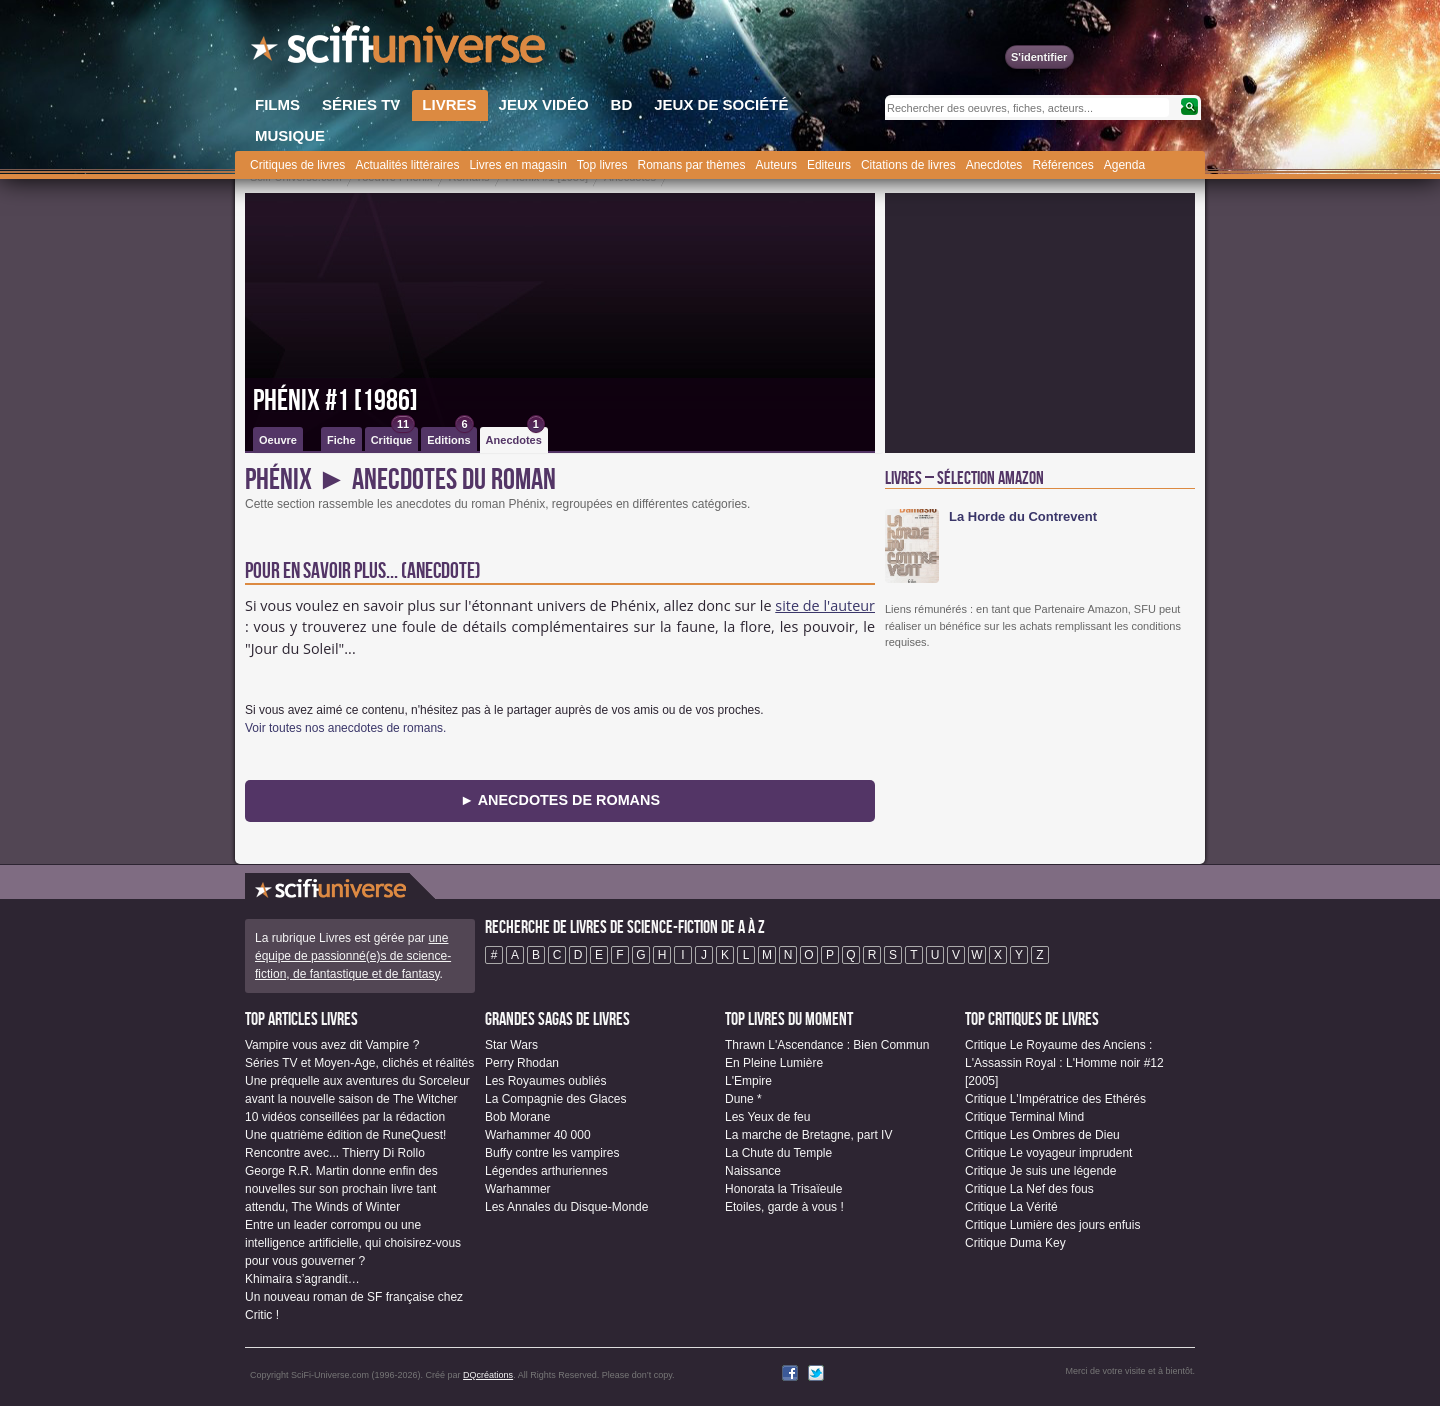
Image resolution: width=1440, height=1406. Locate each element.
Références (1062, 165)
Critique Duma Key (1015, 1243)
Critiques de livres (297, 165)
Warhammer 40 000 (538, 1135)
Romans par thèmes (692, 165)
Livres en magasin (517, 165)
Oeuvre (278, 440)
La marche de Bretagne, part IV (808, 1135)
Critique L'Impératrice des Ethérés (1055, 1099)
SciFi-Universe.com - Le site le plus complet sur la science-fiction (400, 50)
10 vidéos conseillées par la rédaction (345, 1117)
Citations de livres (908, 165)
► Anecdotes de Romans (560, 800)
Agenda (1124, 165)
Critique (393, 436)
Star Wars (511, 1045)
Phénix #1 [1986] (335, 401)
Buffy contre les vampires (552, 1153)
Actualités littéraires (407, 165)
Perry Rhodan (522, 1063)
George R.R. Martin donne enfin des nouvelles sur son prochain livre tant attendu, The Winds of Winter (341, 1189)
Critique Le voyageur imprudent (1048, 1153)
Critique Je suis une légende (1040, 1171)
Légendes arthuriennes (546, 1171)
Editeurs (829, 165)
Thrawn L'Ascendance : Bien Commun (827, 1045)
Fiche (341, 440)
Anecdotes (994, 165)
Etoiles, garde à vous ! (784, 1207)
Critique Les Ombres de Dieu (1042, 1135)
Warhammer (518, 1189)
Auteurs (776, 165)
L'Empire (748, 1081)
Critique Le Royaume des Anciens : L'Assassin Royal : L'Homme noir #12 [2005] (1064, 1063)
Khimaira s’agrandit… (302, 1279)
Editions (450, 436)
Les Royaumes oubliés (545, 1081)
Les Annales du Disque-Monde (566, 1207)
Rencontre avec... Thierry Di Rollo (335, 1153)
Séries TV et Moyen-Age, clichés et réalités (359, 1063)
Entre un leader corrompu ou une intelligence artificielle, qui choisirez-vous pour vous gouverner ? (353, 1243)
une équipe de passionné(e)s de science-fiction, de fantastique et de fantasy (353, 956)
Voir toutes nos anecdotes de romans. (345, 728)
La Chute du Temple (778, 1153)
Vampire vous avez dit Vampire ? (332, 1045)
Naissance (753, 1171)
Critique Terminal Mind (1024, 1117)
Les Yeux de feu (767, 1117)
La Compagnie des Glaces (555, 1099)
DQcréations (488, 1375)
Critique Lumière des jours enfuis (1052, 1225)
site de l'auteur (825, 605)
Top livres (602, 165)
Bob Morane (517, 1117)
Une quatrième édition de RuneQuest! (345, 1135)
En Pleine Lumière (774, 1063)
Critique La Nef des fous (1029, 1189)
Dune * (743, 1099)
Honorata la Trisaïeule (783, 1189)
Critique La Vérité (1011, 1207)
